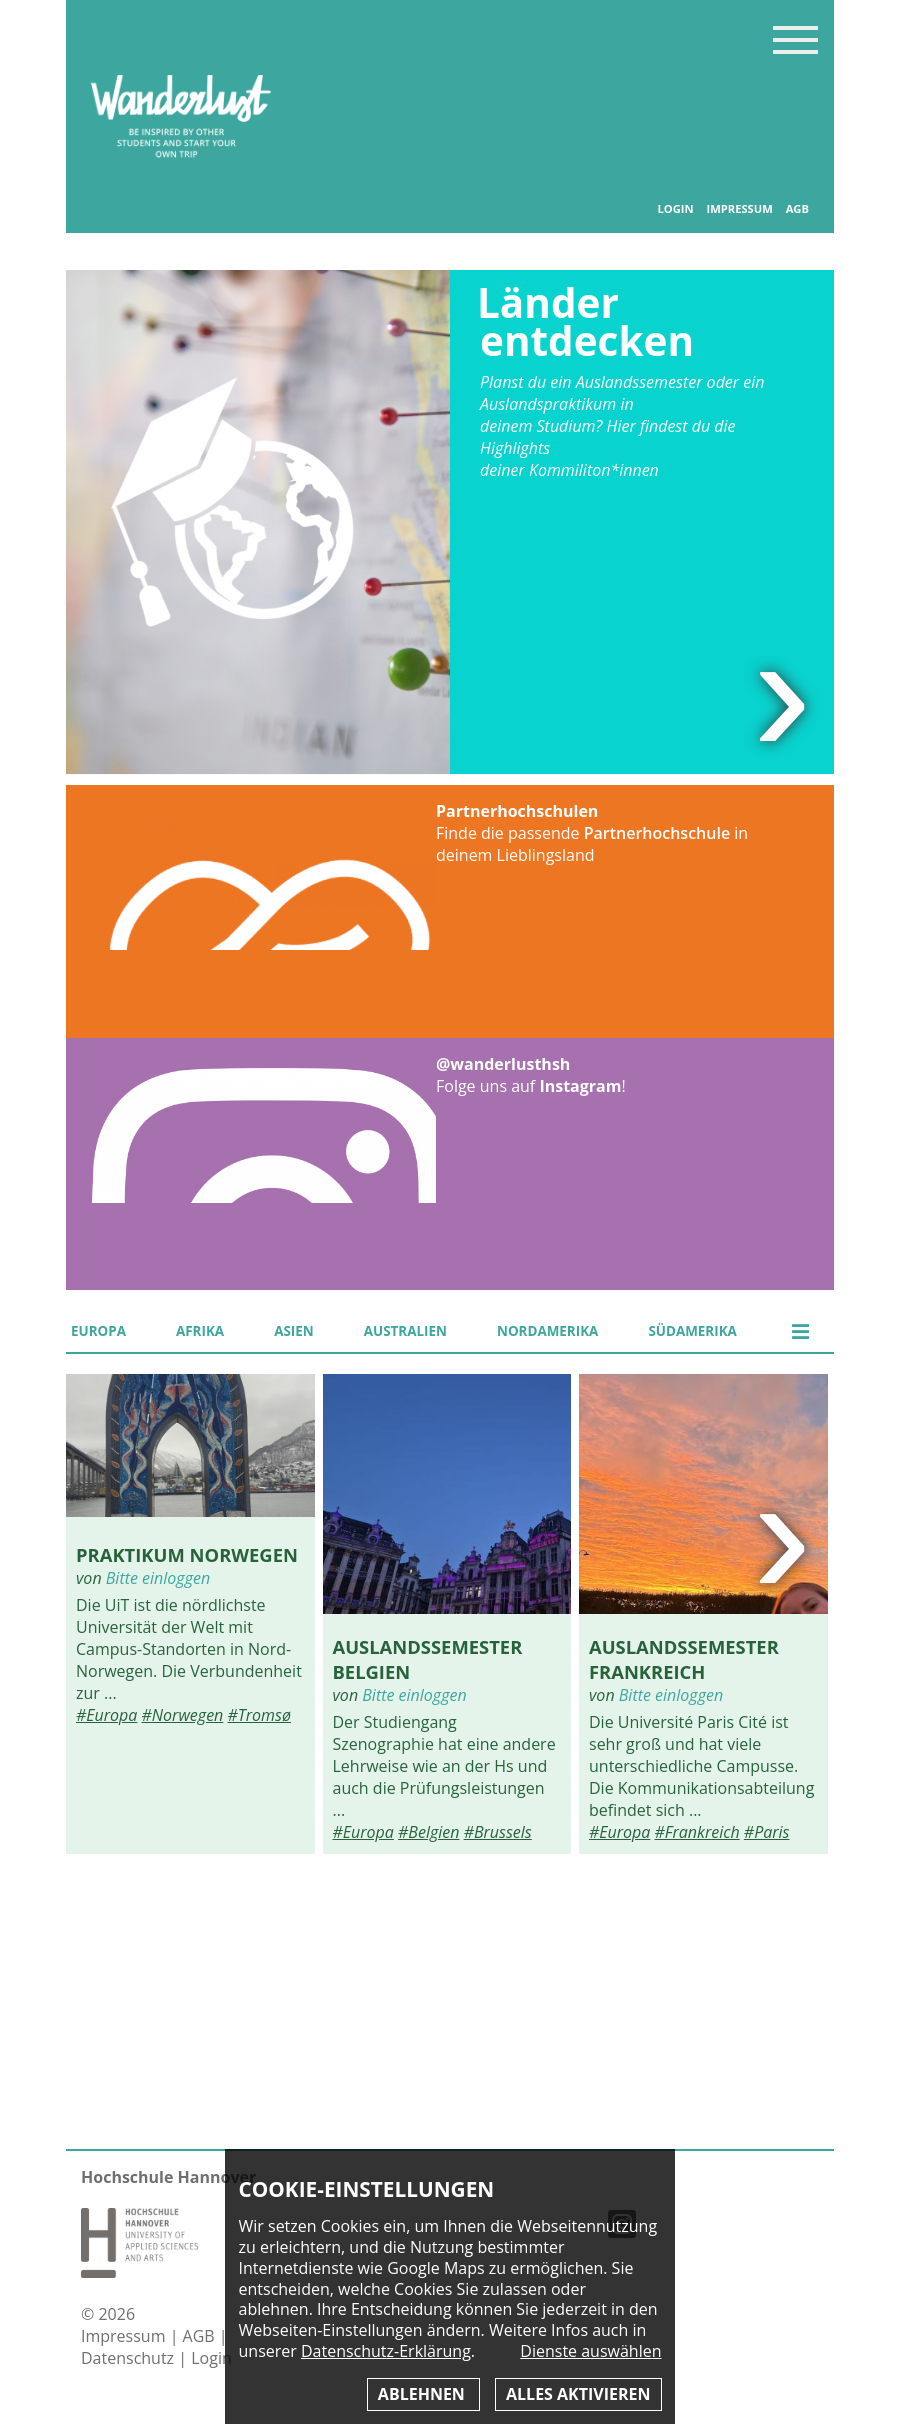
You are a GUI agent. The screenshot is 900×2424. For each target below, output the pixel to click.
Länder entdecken (585, 321)
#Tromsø (258, 1715)
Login (675, 209)
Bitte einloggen (158, 1578)
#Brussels (498, 1832)
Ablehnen (423, 2394)
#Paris (767, 1832)
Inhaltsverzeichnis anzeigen (795, 39)
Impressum (739, 209)
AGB (797, 209)
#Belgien (428, 1832)
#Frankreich (697, 1832)
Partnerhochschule (657, 833)
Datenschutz (129, 2358)
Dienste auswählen (590, 2351)
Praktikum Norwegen (187, 1554)
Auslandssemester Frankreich (684, 1659)
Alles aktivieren (578, 2394)
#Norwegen (183, 1715)
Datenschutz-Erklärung (386, 2351)
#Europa (106, 1715)
